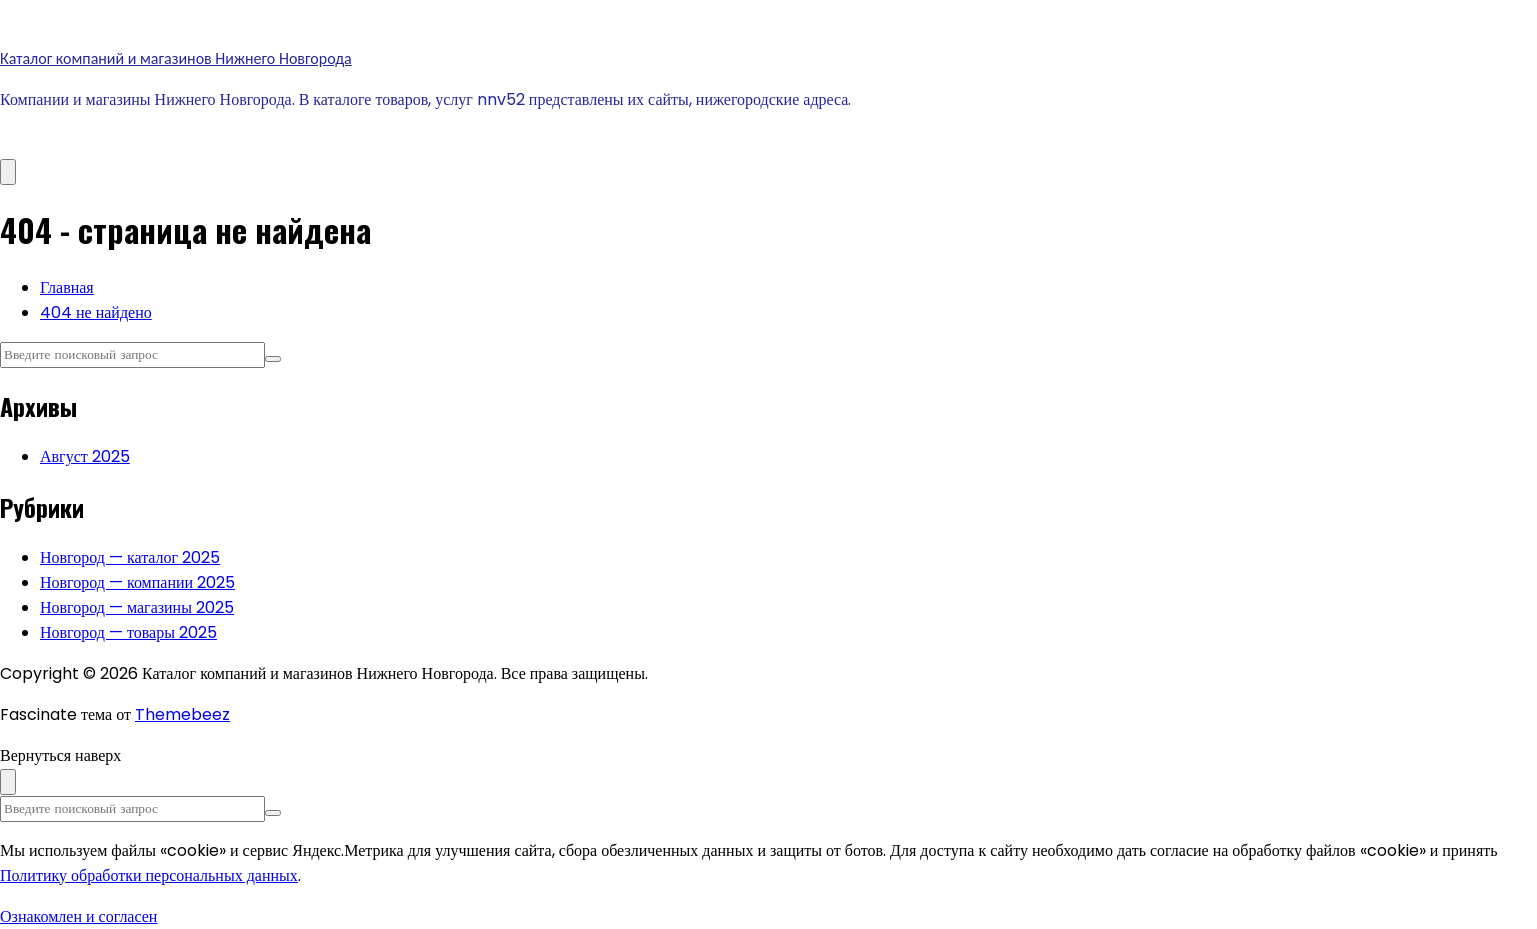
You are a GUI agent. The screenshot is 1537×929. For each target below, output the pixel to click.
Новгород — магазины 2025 (137, 607)
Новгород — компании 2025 (137, 582)
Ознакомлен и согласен (78, 916)
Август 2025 (85, 456)
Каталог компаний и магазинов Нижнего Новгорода (176, 58)
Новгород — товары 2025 (128, 632)
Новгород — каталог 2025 (130, 557)
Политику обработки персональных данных (149, 875)
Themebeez (182, 714)
